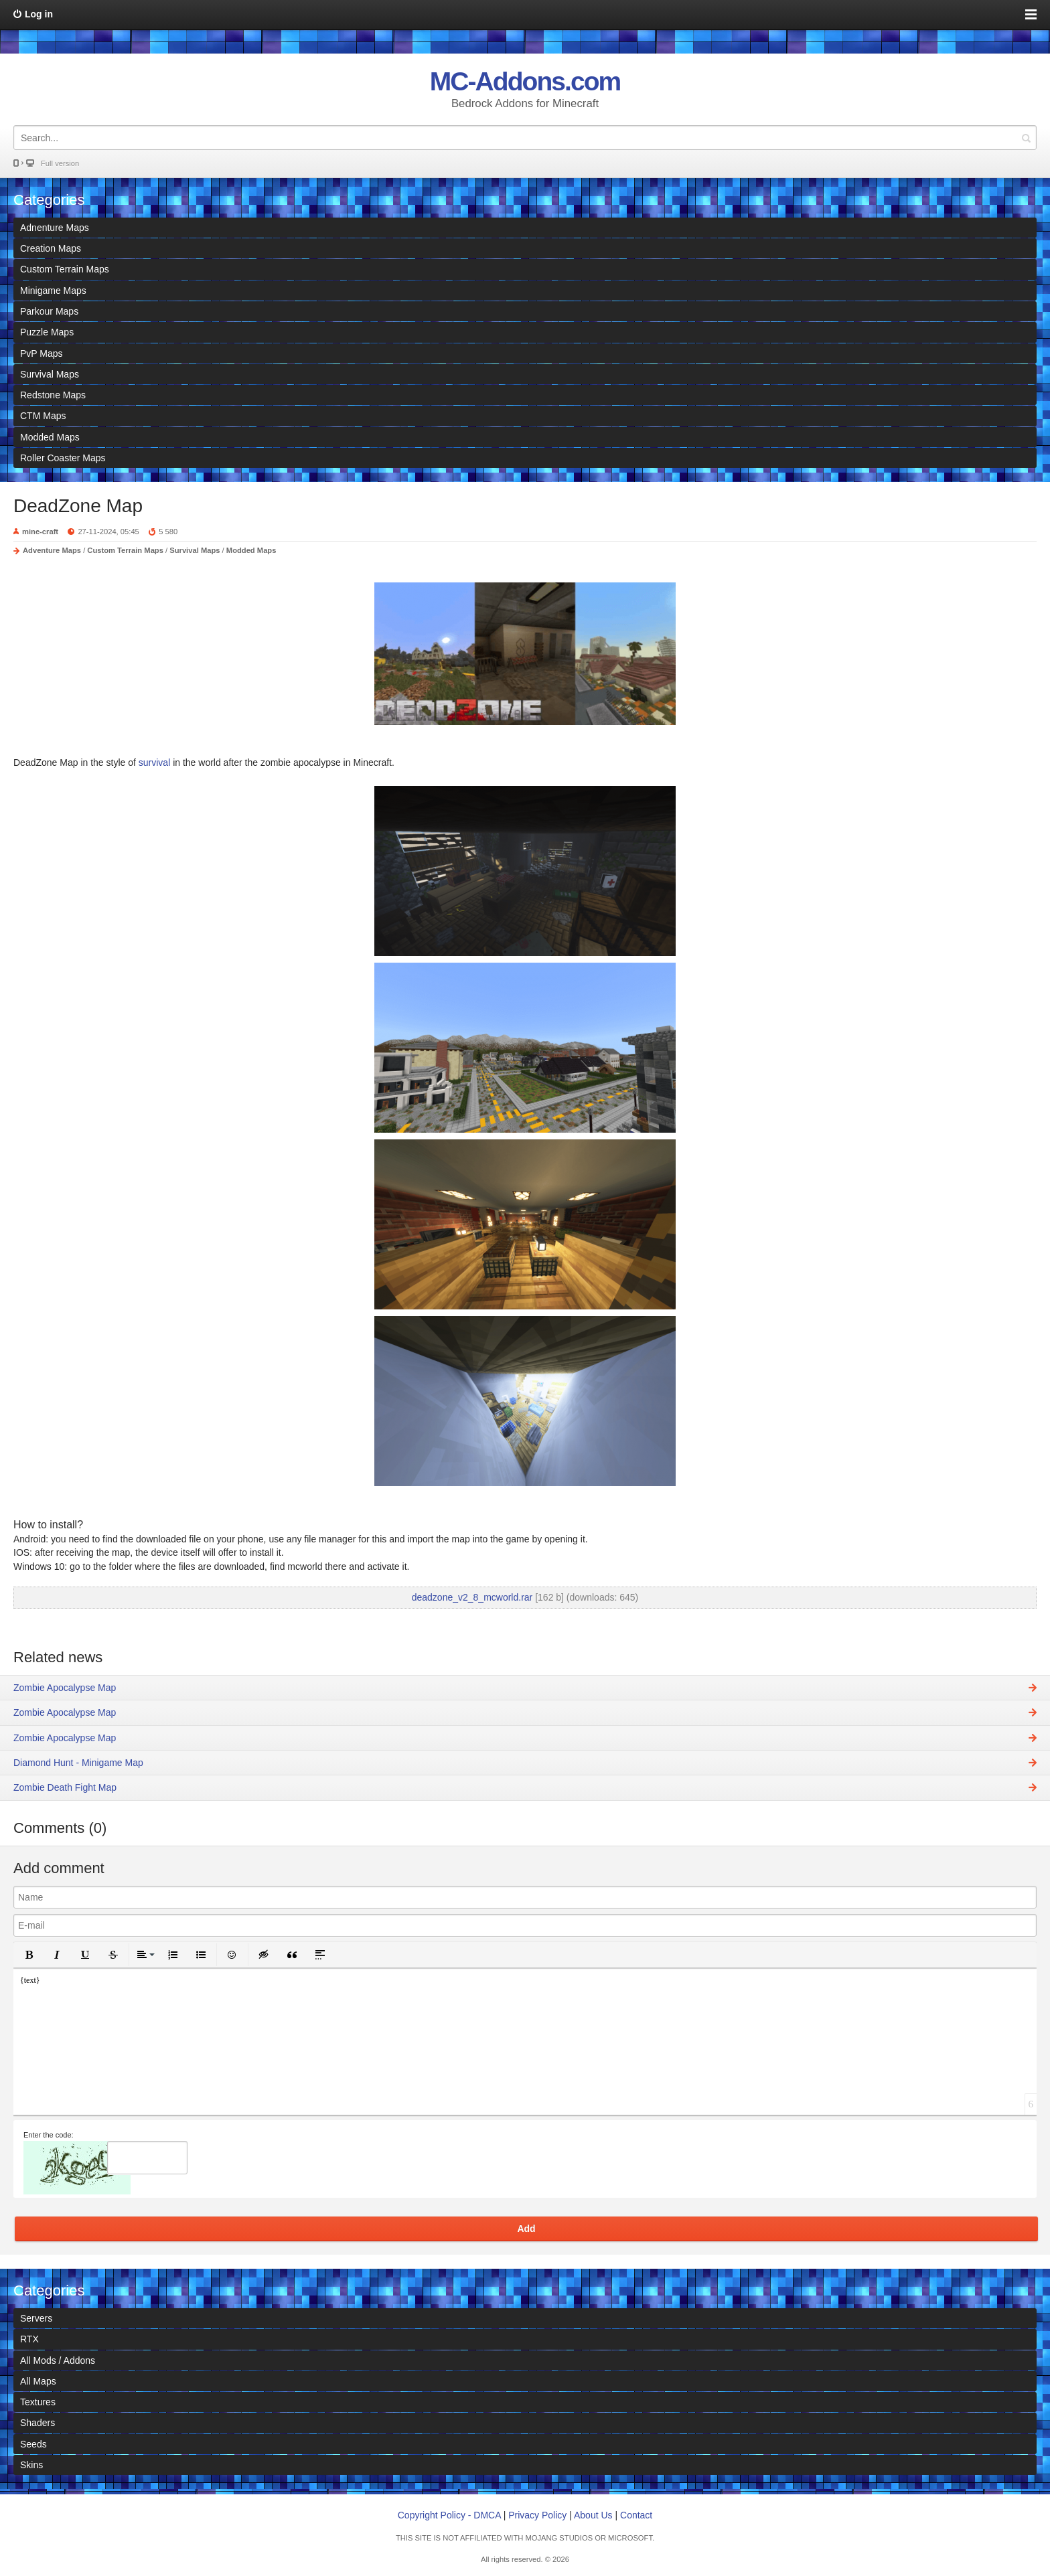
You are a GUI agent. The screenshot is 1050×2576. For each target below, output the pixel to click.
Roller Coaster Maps (63, 458)
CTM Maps (43, 415)
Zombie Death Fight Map (65, 1787)
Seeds (33, 2444)
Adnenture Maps (54, 227)
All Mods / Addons (57, 2360)
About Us (593, 2515)
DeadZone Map (78, 505)
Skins (31, 2465)
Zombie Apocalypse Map (64, 1687)
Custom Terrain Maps (64, 269)
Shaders (37, 2422)
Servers (36, 2318)
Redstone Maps (53, 395)
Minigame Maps (53, 290)
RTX (29, 2339)
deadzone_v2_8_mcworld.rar (472, 1597)
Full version (60, 163)
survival (156, 762)
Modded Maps (50, 437)
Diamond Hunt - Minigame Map (78, 1762)
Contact (636, 2515)
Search (1026, 137)
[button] (29, 1954)
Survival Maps (49, 374)
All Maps (38, 2381)
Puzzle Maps (47, 332)
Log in (39, 14)
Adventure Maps (52, 550)
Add (526, 2228)
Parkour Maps (49, 311)
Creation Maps (50, 248)
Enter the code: (48, 2135)
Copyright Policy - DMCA (449, 2515)
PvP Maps (41, 353)
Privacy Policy (537, 2515)
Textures (38, 2402)
